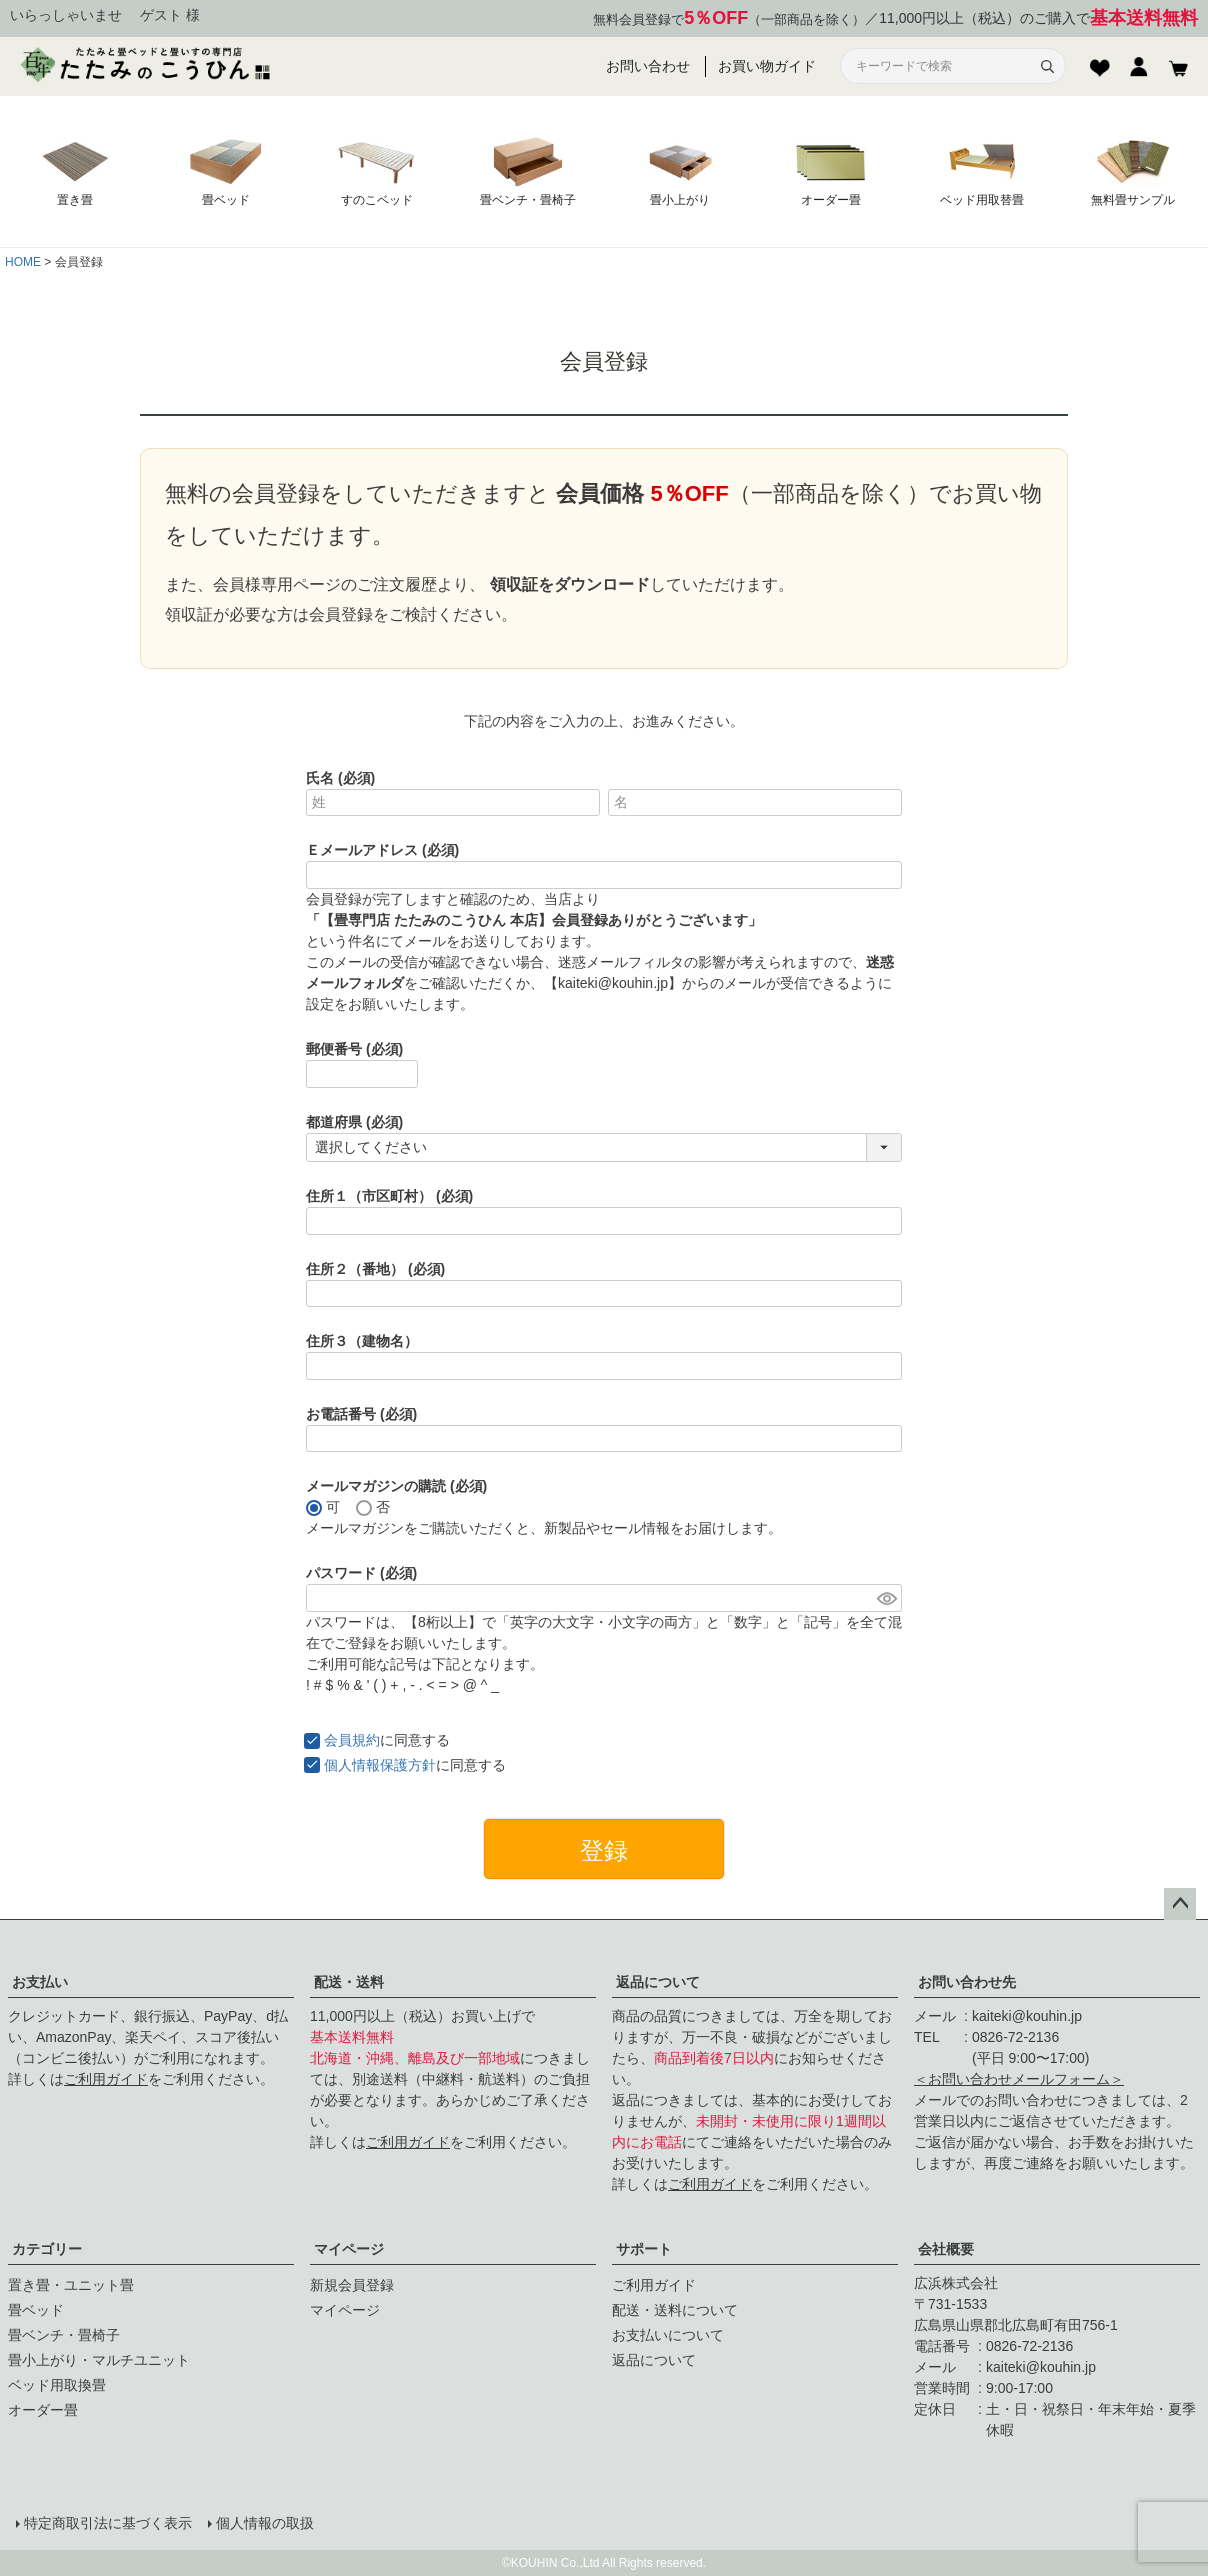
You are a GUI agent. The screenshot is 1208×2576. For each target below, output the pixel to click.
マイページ (349, 2249)
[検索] (1047, 66)
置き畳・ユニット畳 (71, 2285)
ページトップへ (1180, 1904)
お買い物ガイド (767, 66)
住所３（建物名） (362, 1341)
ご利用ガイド (106, 2079)
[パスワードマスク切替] (886, 1598)
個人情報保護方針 (380, 1765)
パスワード (361, 1573)
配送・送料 (349, 1982)
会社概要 (946, 2249)
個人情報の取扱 (265, 2523)
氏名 (340, 778)
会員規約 (352, 1740)
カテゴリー (47, 2249)
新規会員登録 (352, 2285)
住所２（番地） (375, 1269)
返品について (658, 1982)
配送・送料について (675, 2310)
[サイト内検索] (941, 66)
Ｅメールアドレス (382, 850)
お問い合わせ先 (967, 1982)
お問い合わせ (648, 66)
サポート (644, 2249)
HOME (23, 262)
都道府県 (354, 1122)
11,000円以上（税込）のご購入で (1038, 18)
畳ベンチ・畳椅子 (64, 2335)
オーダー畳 (43, 2410)
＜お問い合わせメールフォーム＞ (1019, 2079)
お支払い (40, 1982)
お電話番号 (361, 1414)
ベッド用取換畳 (57, 2385)
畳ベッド (36, 2310)
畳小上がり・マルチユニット (99, 2360)
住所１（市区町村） (389, 1196)
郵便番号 (354, 1049)
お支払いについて (668, 2335)
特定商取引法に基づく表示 (108, 2523)
